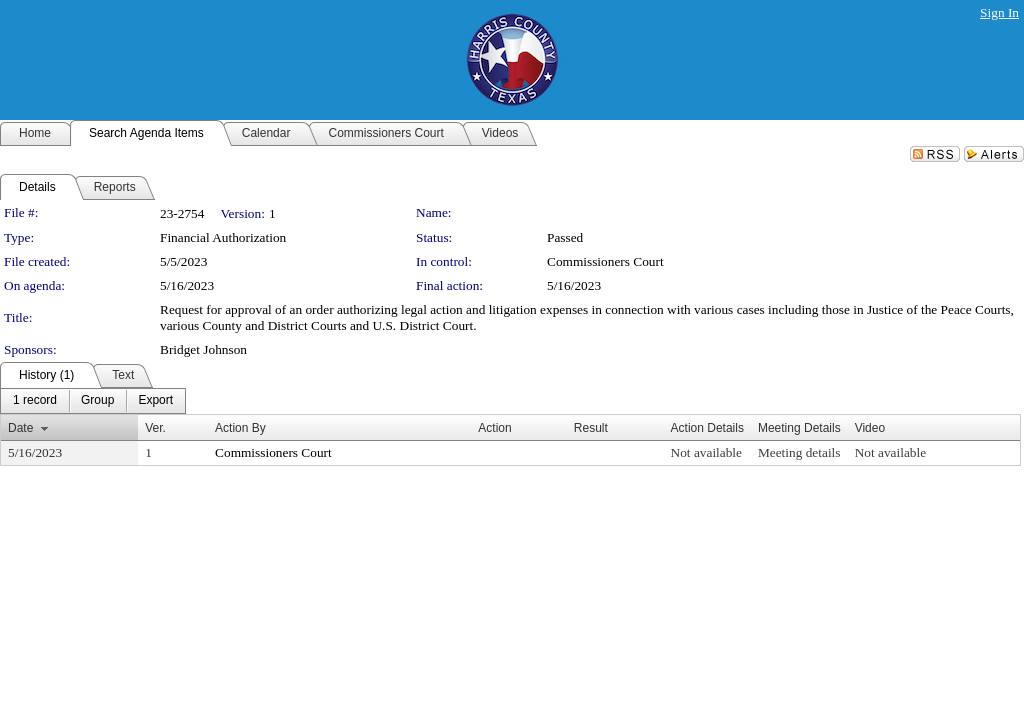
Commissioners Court (605, 261)
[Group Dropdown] (97, 401)
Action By (240, 428)
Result (591, 428)
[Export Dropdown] (155, 401)
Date (20, 428)
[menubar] (93, 401)
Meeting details (799, 452)
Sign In (999, 12)
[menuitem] (35, 401)
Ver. (155, 428)
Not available (706, 452)
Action (494, 428)
